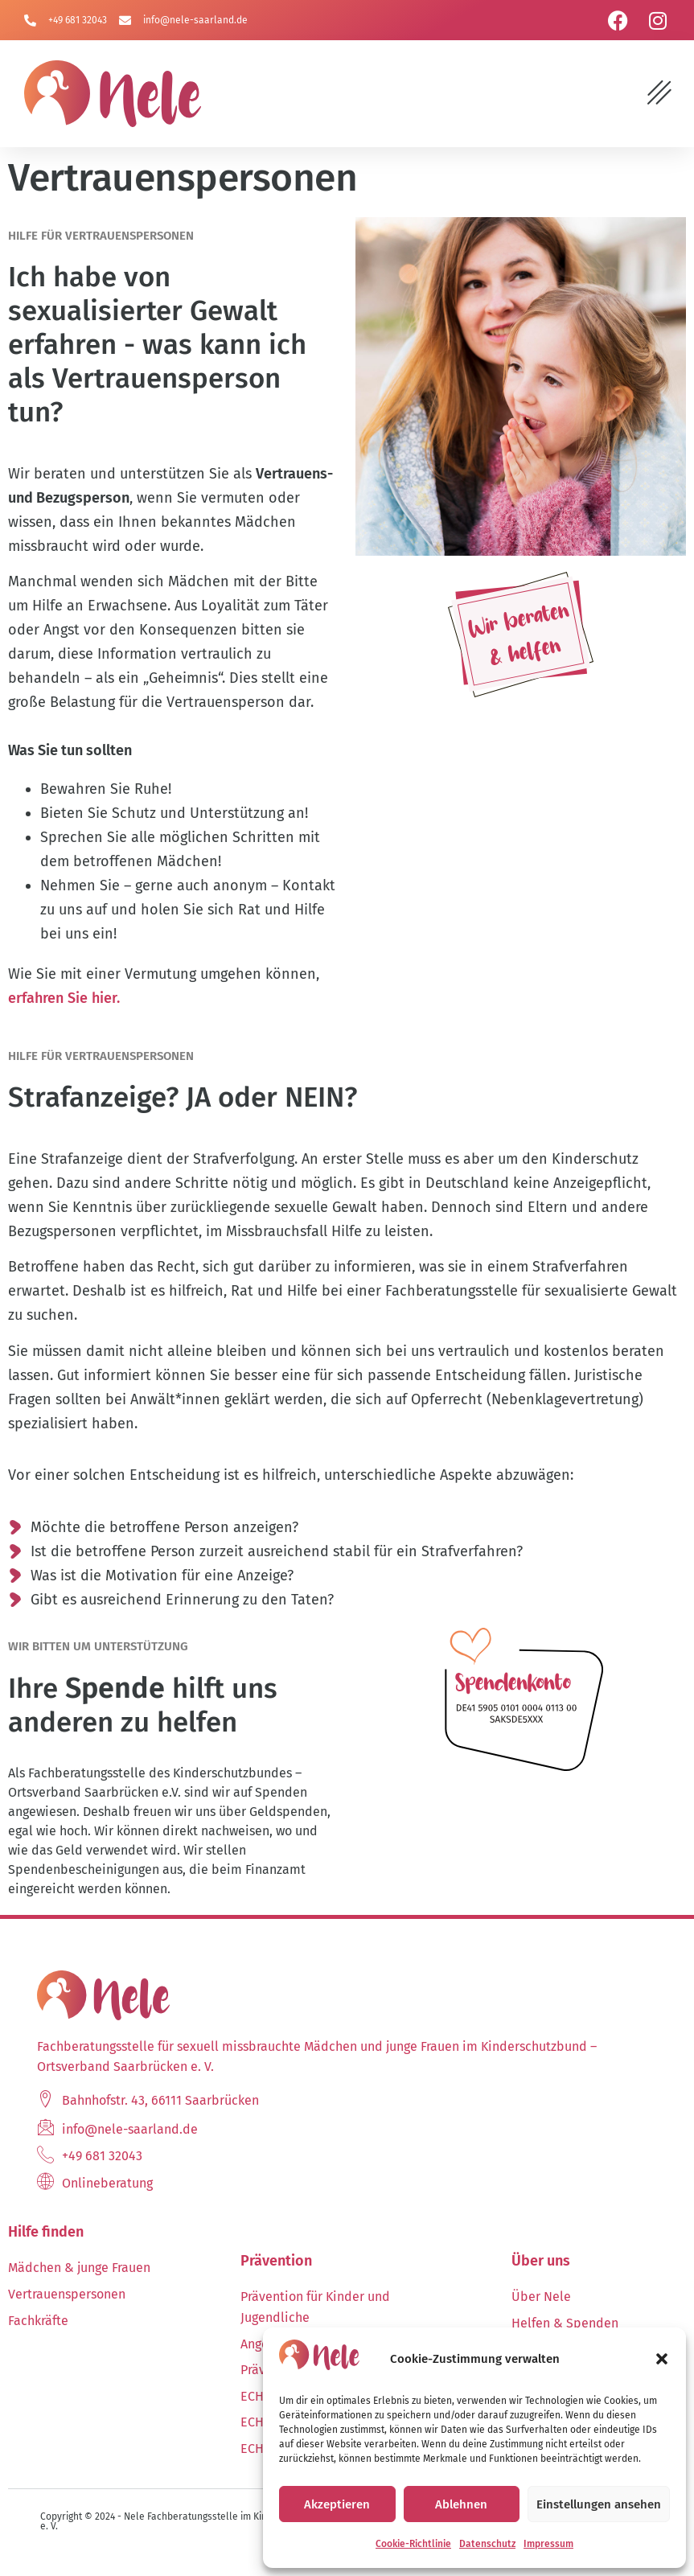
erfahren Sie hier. (64, 1003)
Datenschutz (487, 2543)
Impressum (548, 2543)
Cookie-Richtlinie (413, 2543)
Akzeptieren (337, 2504)
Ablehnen (461, 2504)
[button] (662, 2359)
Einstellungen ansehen (598, 2504)
